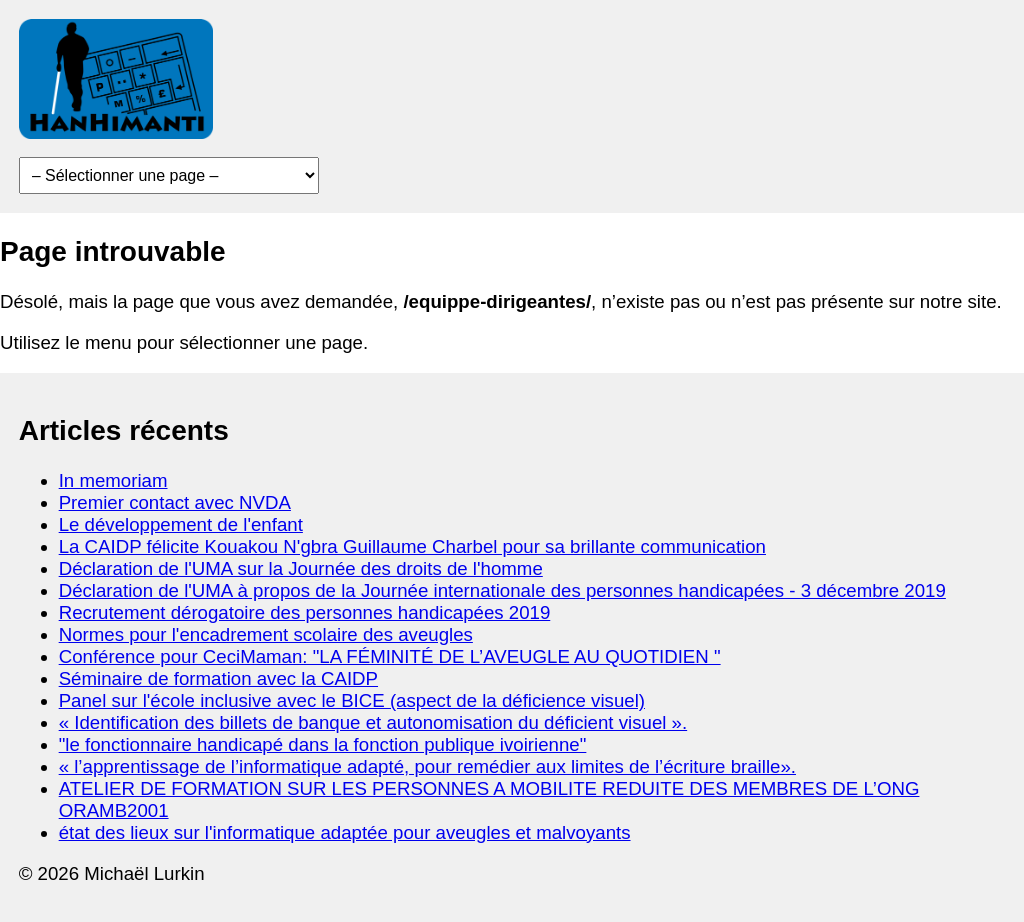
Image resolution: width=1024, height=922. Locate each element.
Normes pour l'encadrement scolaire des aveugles (266, 634)
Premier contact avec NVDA (175, 502)
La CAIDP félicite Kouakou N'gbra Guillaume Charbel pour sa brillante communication (412, 546)
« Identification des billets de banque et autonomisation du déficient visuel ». (373, 722)
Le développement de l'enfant (181, 524)
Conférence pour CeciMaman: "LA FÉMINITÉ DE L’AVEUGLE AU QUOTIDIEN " (390, 656)
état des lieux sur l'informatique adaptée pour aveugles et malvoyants (345, 832)
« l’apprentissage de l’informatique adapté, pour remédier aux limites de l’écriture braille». (427, 766)
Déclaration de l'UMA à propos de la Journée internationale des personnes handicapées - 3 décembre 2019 (502, 590)
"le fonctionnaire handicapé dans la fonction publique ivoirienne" (323, 744)
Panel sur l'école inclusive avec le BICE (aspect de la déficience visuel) (352, 700)
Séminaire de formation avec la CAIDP (218, 678)
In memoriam (113, 480)
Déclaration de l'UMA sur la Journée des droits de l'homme (301, 568)
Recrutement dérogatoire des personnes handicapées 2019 (305, 612)
